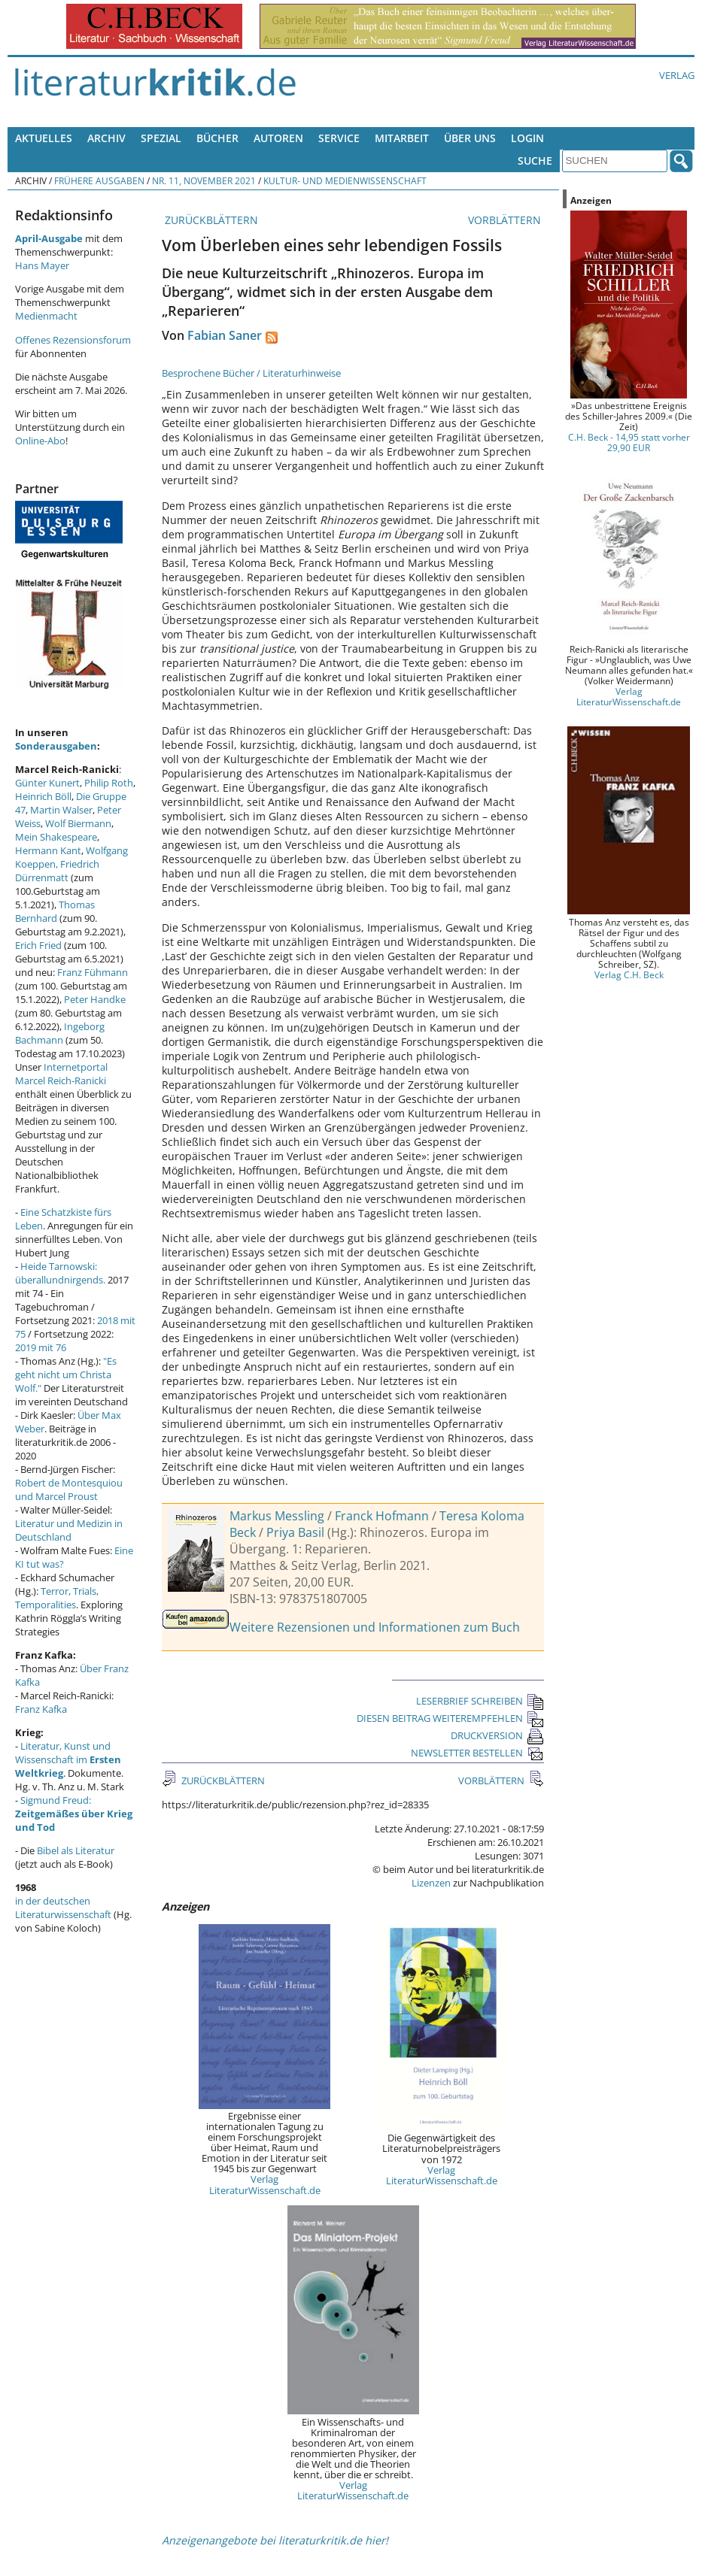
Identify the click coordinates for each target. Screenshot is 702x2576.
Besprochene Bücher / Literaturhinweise (251, 373)
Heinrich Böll (43, 796)
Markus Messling (276, 1516)
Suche (535, 160)
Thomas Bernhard (55, 911)
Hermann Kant (48, 850)
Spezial (161, 138)
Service (339, 138)
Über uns (470, 138)
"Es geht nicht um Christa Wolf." (66, 1374)
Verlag (676, 75)
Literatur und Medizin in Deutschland (69, 1530)
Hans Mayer (42, 265)
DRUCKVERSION (497, 1735)
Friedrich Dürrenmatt (57, 870)
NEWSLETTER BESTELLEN (477, 1752)
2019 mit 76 (40, 1347)
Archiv (106, 138)
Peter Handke (95, 999)
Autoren (278, 138)
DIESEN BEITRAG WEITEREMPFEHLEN (450, 1718)
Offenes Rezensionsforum (73, 340)
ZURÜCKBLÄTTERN (210, 220)
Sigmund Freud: (73, 1813)
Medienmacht (46, 316)
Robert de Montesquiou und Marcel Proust (69, 1489)
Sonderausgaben (56, 746)
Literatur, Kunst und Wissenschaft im (68, 1759)
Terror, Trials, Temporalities (57, 1597)
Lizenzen (431, 1883)
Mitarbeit (402, 138)
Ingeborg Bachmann (60, 1033)
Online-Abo (40, 440)
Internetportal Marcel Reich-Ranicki (61, 1073)
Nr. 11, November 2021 (204, 180)
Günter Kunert (47, 782)
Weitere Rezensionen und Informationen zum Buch (374, 1627)
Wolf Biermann (78, 823)
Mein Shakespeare (56, 837)
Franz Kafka (41, 1709)
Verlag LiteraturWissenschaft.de (265, 2184)
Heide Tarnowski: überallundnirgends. (60, 1272)
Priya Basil (295, 1532)
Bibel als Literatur (75, 1850)
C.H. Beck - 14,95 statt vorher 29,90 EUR (629, 442)
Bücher (217, 138)
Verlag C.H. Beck (629, 974)
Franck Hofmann (382, 1516)
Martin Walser (61, 810)
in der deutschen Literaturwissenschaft (63, 1907)
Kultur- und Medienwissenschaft (345, 180)
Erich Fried (38, 945)
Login (527, 138)
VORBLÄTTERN (506, 220)
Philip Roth (108, 782)
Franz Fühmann (92, 972)
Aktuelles (43, 138)
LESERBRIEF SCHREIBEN (480, 1701)
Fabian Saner (224, 335)
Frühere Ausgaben (99, 180)
